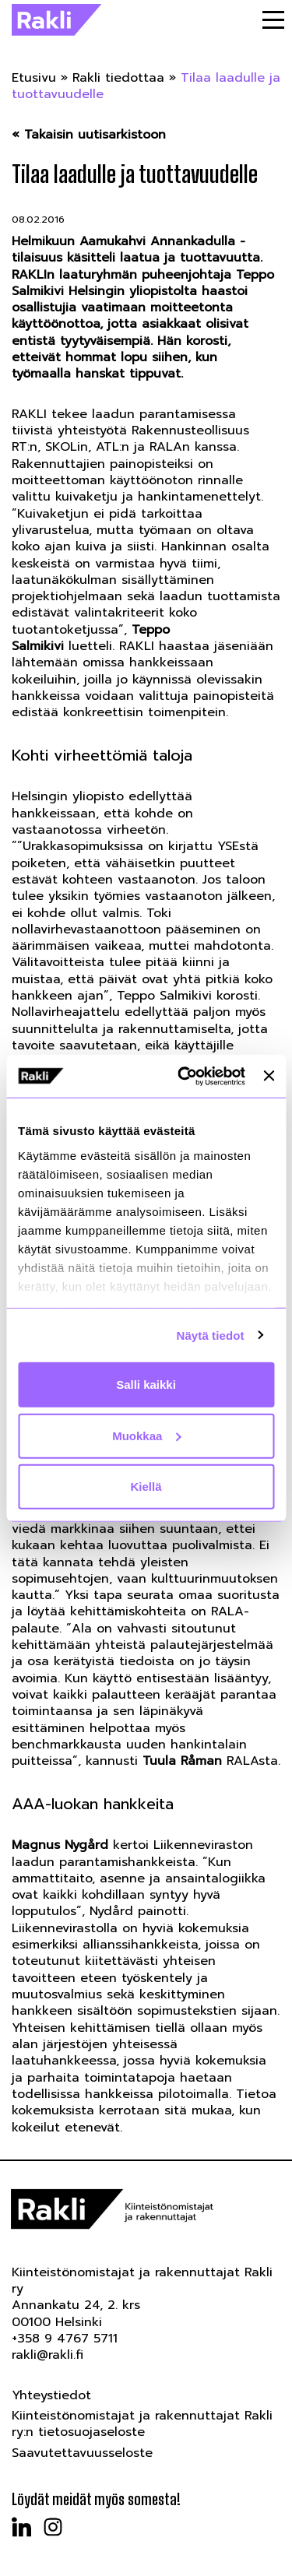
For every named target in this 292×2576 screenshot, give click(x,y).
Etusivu (34, 78)
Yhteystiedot (51, 2395)
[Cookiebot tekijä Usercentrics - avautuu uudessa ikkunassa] (183, 1076)
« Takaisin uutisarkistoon (89, 135)
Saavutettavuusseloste (82, 2453)
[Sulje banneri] (268, 1075)
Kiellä (145, 1486)
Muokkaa (146, 1435)
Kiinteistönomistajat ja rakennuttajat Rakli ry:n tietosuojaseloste (142, 2423)
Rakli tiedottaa (118, 78)
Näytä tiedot (211, 1334)
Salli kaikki (146, 1384)
